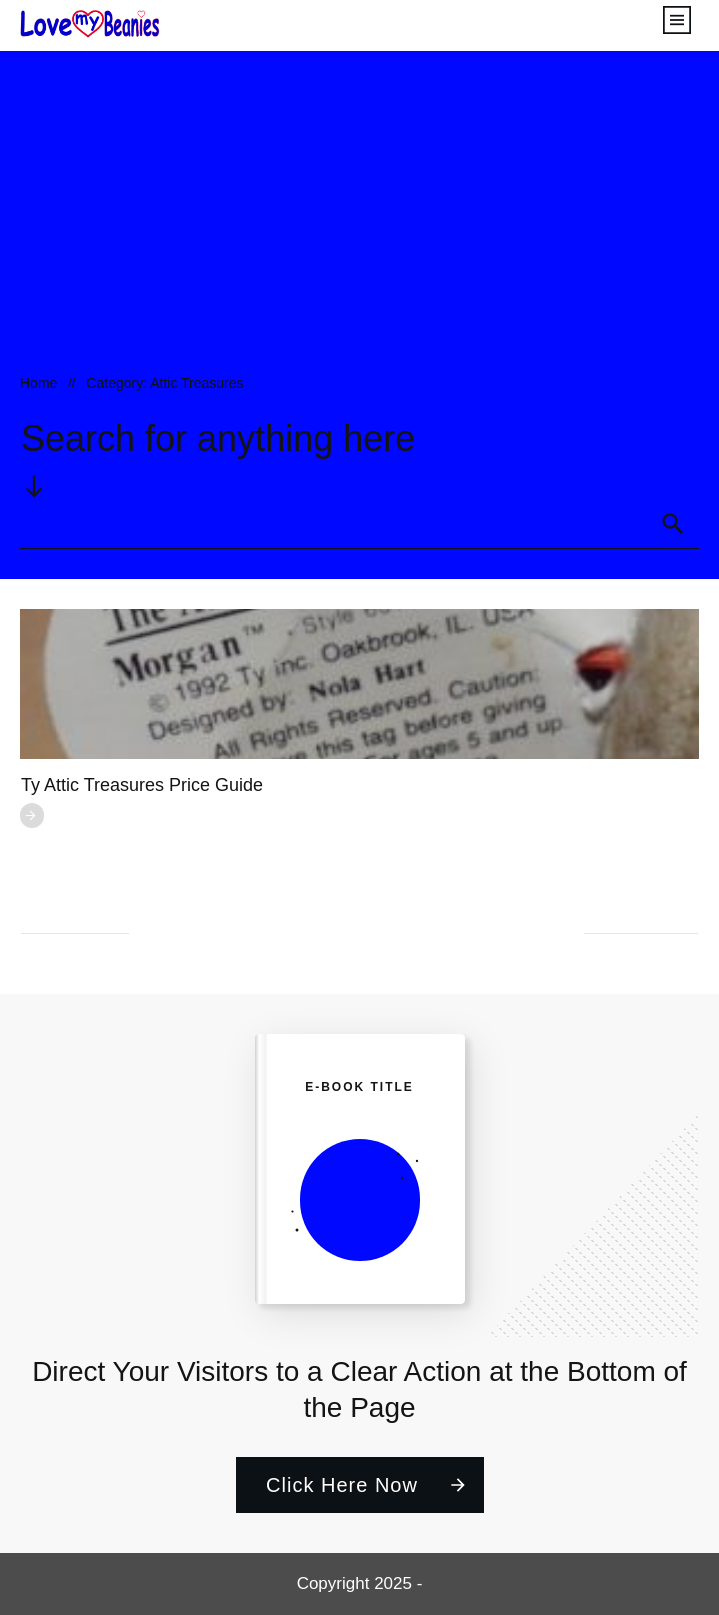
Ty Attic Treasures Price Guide (142, 785)
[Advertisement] (359, 221)
